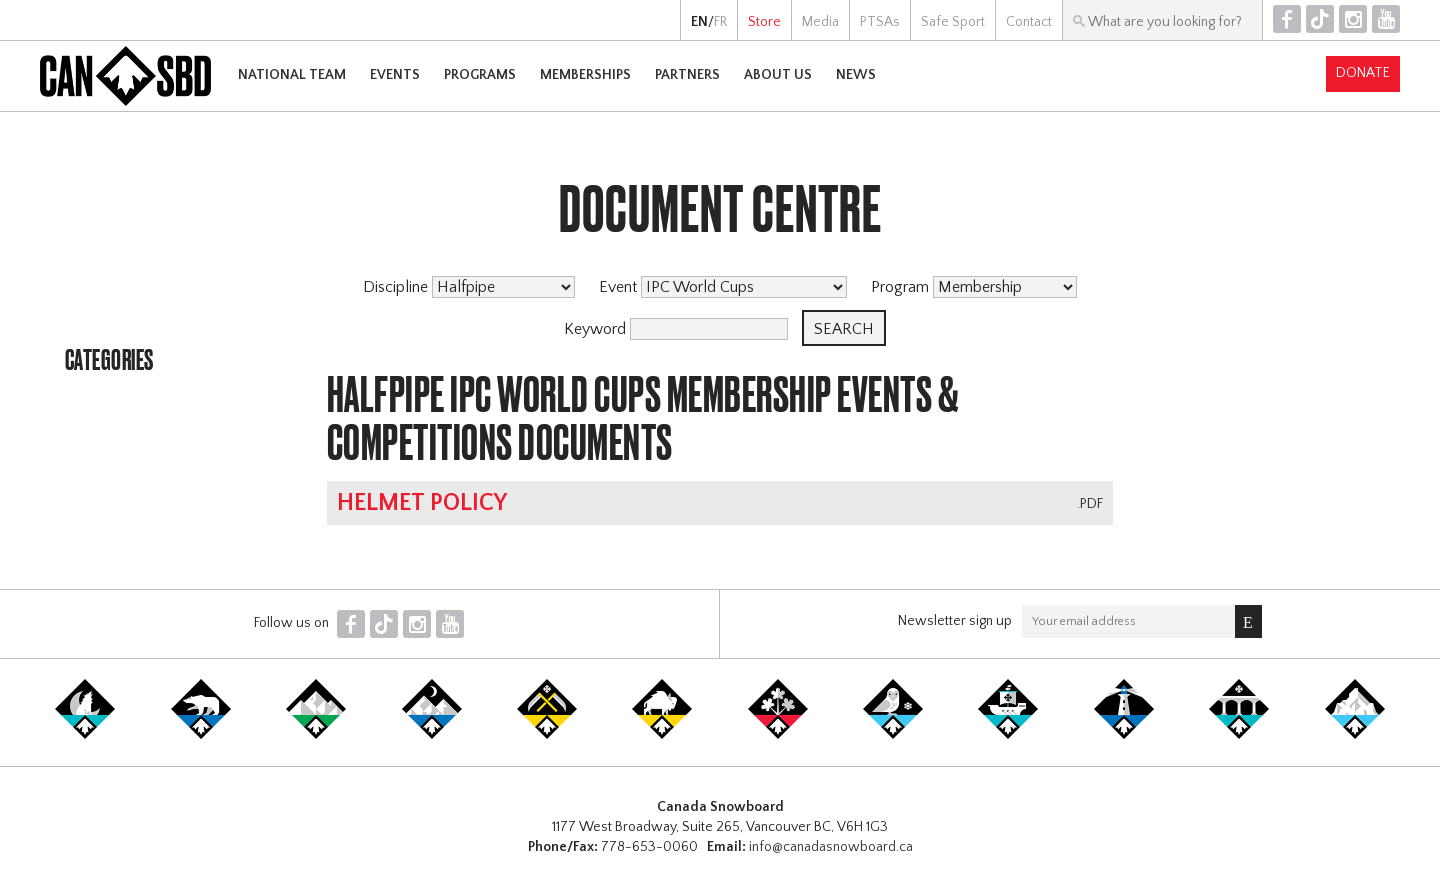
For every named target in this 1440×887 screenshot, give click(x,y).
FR (720, 22)
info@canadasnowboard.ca (831, 847)
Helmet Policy (422, 503)
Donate (1363, 73)
